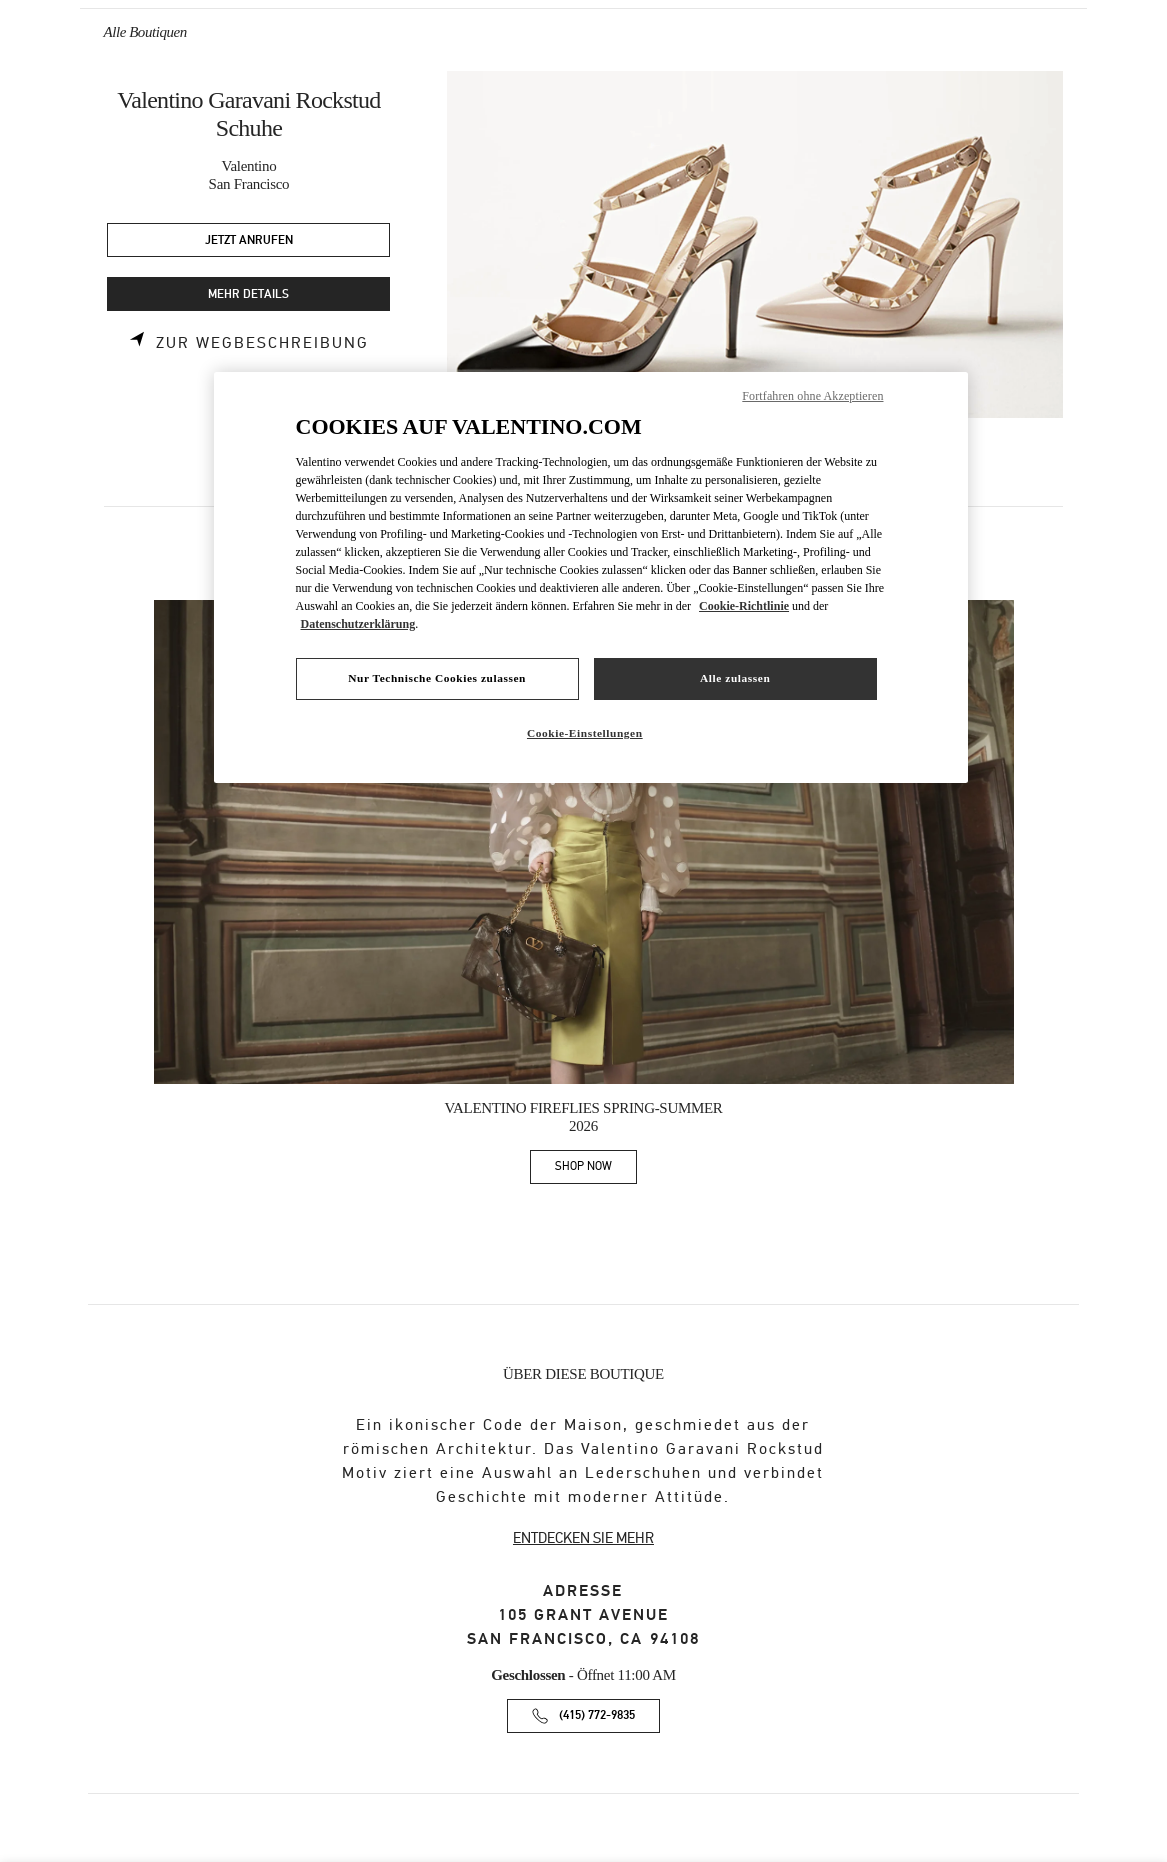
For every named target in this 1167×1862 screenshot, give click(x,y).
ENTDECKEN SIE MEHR (583, 1538)
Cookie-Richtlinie (744, 606)
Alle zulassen (735, 678)
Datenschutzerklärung (358, 624)
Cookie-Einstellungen (585, 733)
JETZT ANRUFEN (249, 240)
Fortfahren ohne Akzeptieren (812, 396)
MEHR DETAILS (248, 294)
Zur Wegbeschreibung (262, 343)
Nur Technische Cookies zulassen (437, 678)
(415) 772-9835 (597, 1715)
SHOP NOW (596, 1169)
